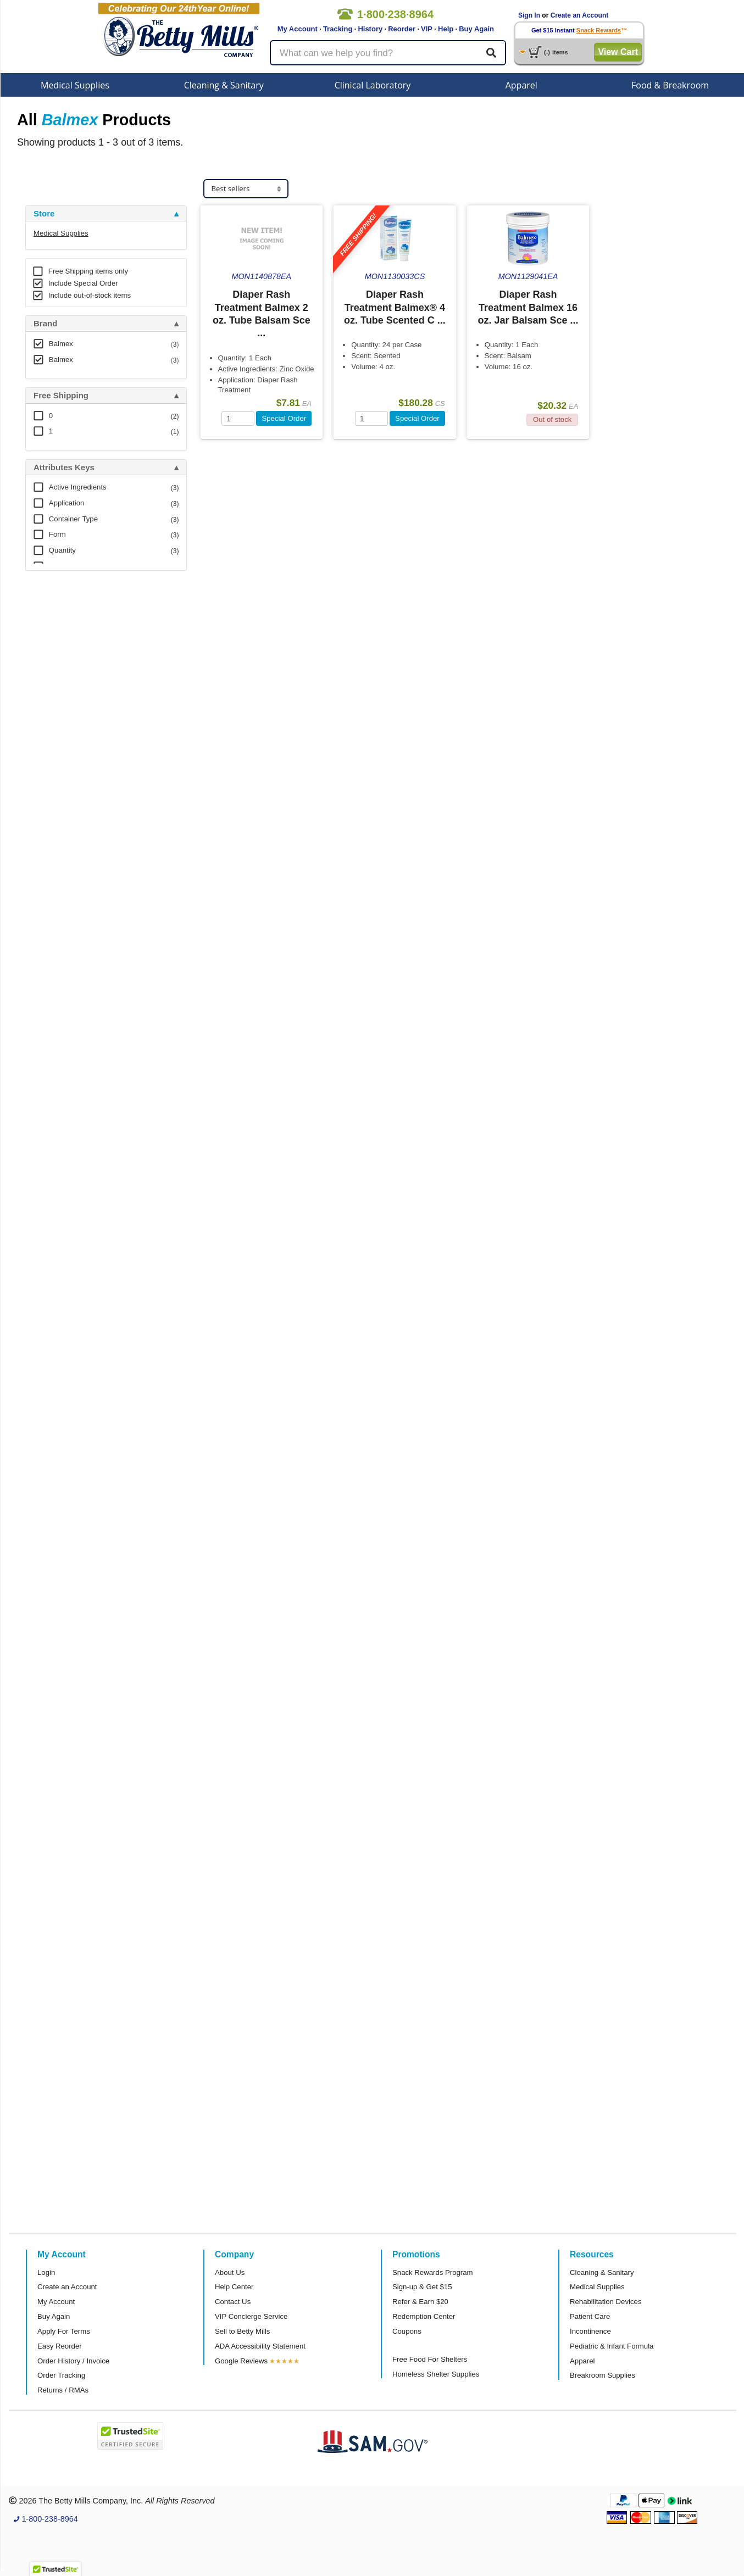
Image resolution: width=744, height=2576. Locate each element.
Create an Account (580, 15)
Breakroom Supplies (602, 2375)
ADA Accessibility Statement (260, 2346)
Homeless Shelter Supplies (435, 2374)
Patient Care (590, 2316)
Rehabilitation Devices (605, 2301)
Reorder (401, 29)
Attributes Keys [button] (64, 467)
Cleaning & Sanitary (224, 85)
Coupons (406, 2331)
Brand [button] (45, 323)
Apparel (521, 85)
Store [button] (44, 213)
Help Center (234, 2287)
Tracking (337, 29)
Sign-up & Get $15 (422, 2287)
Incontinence (590, 2331)
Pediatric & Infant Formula (611, 2346)
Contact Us (233, 2301)
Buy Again (476, 29)
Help (445, 29)
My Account (297, 29)
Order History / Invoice (73, 2361)
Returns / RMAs (62, 2390)
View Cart (618, 52)
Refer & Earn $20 (420, 2301)
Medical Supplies (75, 85)
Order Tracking (61, 2375)
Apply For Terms (63, 2331)
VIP (426, 29)
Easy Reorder (59, 2346)
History (370, 29)
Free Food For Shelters (429, 2359)
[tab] (106, 213)
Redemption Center (423, 2316)
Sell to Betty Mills (242, 2331)
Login (46, 2272)
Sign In (529, 15)
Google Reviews (241, 2361)
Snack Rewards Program (432, 2272)
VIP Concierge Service (251, 2316)
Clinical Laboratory (373, 85)
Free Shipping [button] (61, 395)
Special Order (284, 418)
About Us (230, 2272)
